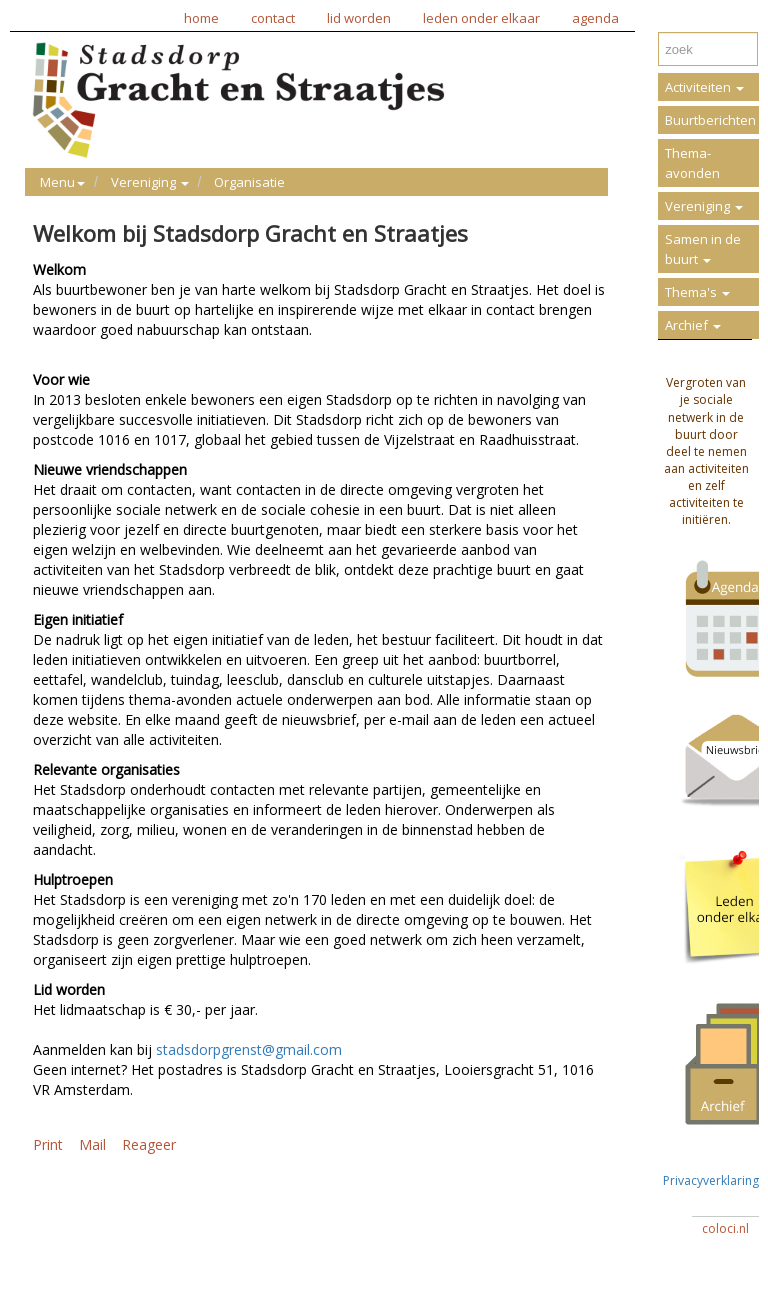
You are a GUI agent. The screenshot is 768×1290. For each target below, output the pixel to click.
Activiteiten (704, 87)
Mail (92, 1144)
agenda (595, 18)
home (201, 18)
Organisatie (249, 182)
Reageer (149, 1144)
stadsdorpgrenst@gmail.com (249, 1049)
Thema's (697, 292)
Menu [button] (62, 182)
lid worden (359, 18)
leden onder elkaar (481, 18)
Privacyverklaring (711, 1172)
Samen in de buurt (703, 249)
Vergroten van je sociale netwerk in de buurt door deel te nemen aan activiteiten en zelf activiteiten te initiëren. (706, 451)
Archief (693, 325)
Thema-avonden (692, 163)
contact (273, 18)
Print (48, 1144)
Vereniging (704, 206)
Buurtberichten (710, 120)
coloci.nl (725, 1228)
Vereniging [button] (150, 182)
